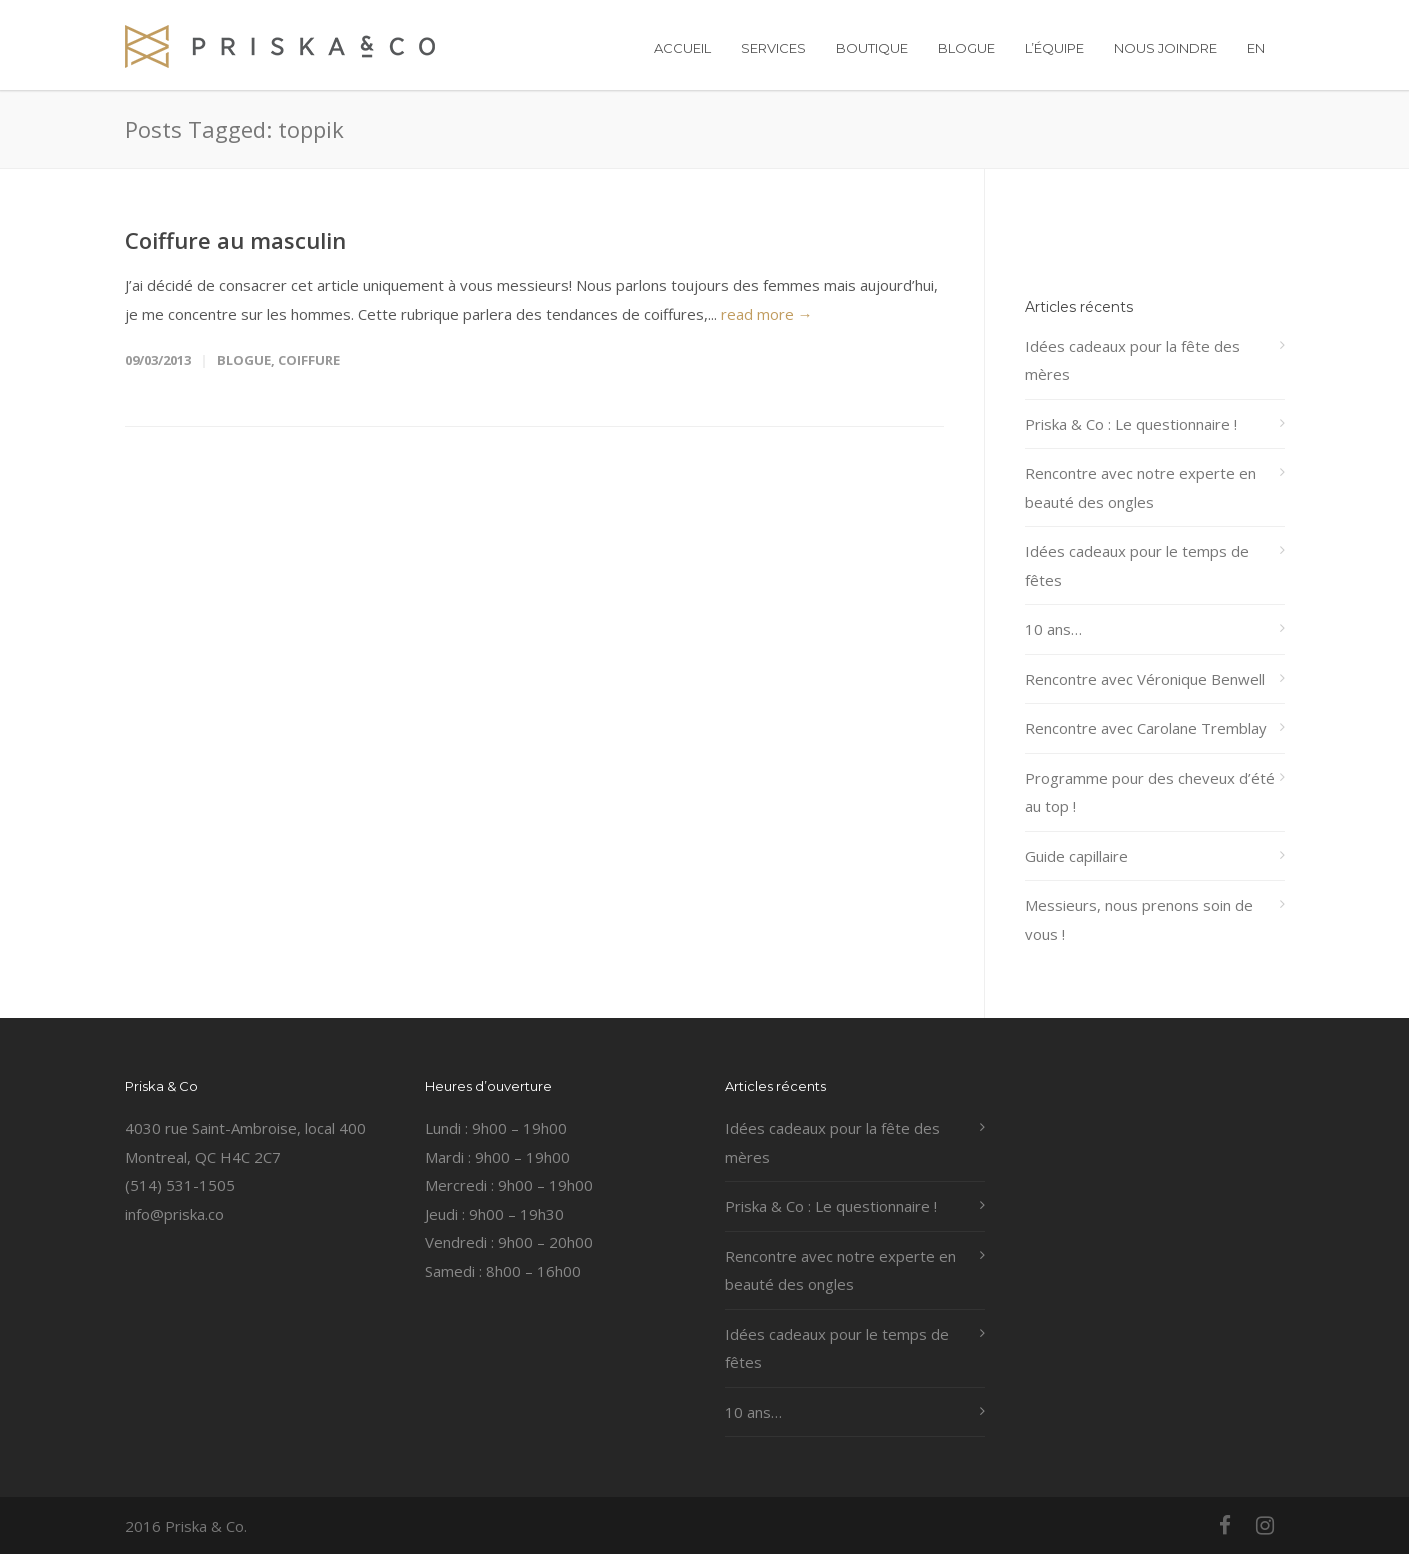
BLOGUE (966, 48)
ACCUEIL (682, 48)
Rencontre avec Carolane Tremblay (1146, 728)
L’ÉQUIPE (1054, 48)
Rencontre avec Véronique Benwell (1145, 679)
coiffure (309, 360)
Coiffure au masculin (235, 240)
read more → (767, 314)
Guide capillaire (1076, 856)
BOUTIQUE (872, 48)
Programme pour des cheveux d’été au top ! (1150, 792)
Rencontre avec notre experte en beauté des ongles (1140, 487)
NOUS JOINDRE (1165, 48)
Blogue (244, 360)
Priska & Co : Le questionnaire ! (1131, 424)
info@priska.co (174, 1214)
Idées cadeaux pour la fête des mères (1132, 360)
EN (1256, 48)
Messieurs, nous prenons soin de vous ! (1139, 919)
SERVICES (773, 48)
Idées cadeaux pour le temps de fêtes (1137, 565)
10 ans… (1053, 629)
